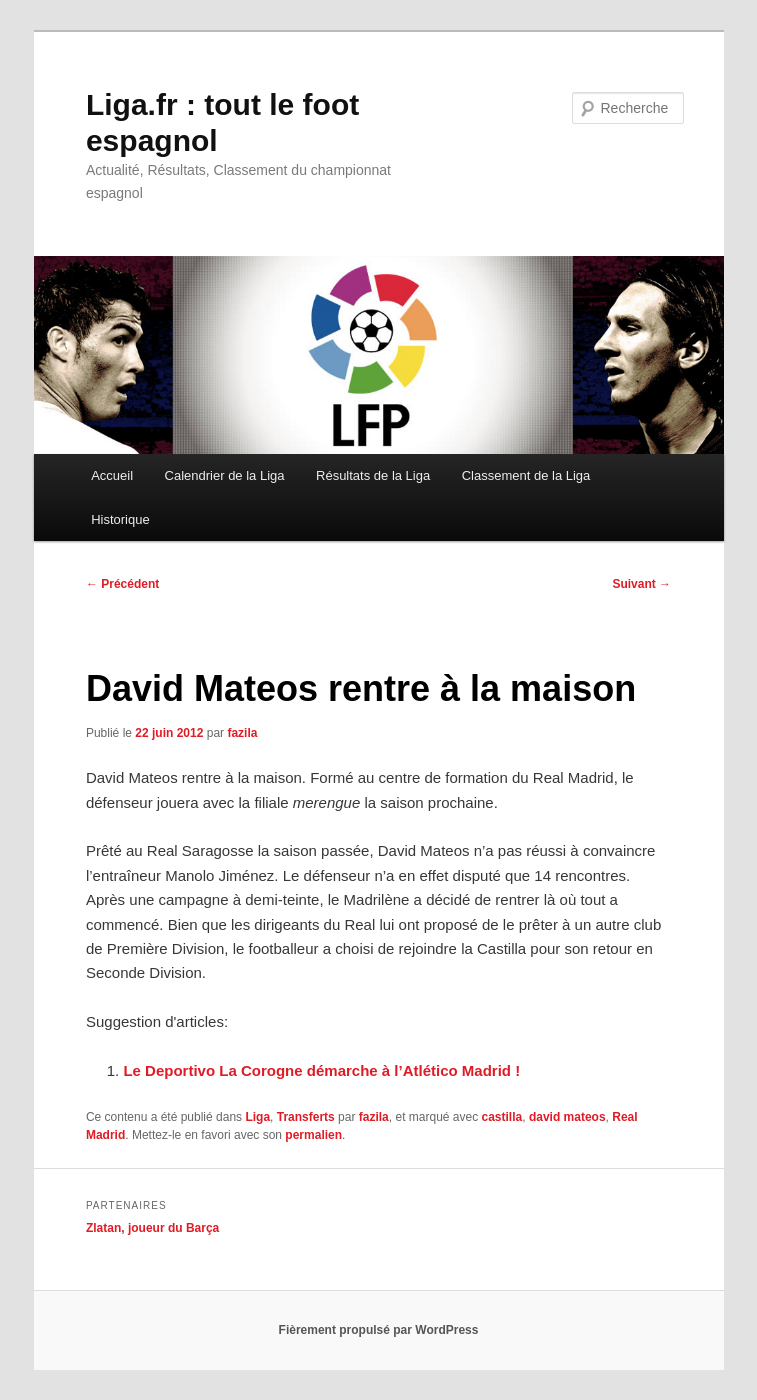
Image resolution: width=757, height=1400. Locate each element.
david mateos (567, 1117)
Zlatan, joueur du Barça (152, 1228)
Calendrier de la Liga (225, 475)
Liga (257, 1117)
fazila (242, 733)
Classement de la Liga (526, 475)
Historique (120, 519)
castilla (502, 1117)
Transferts (306, 1117)
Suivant (641, 584)
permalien (313, 1135)
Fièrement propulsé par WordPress (379, 1330)
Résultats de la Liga (373, 475)
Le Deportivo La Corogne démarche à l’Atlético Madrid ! (321, 1070)
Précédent (122, 584)
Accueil (112, 475)
